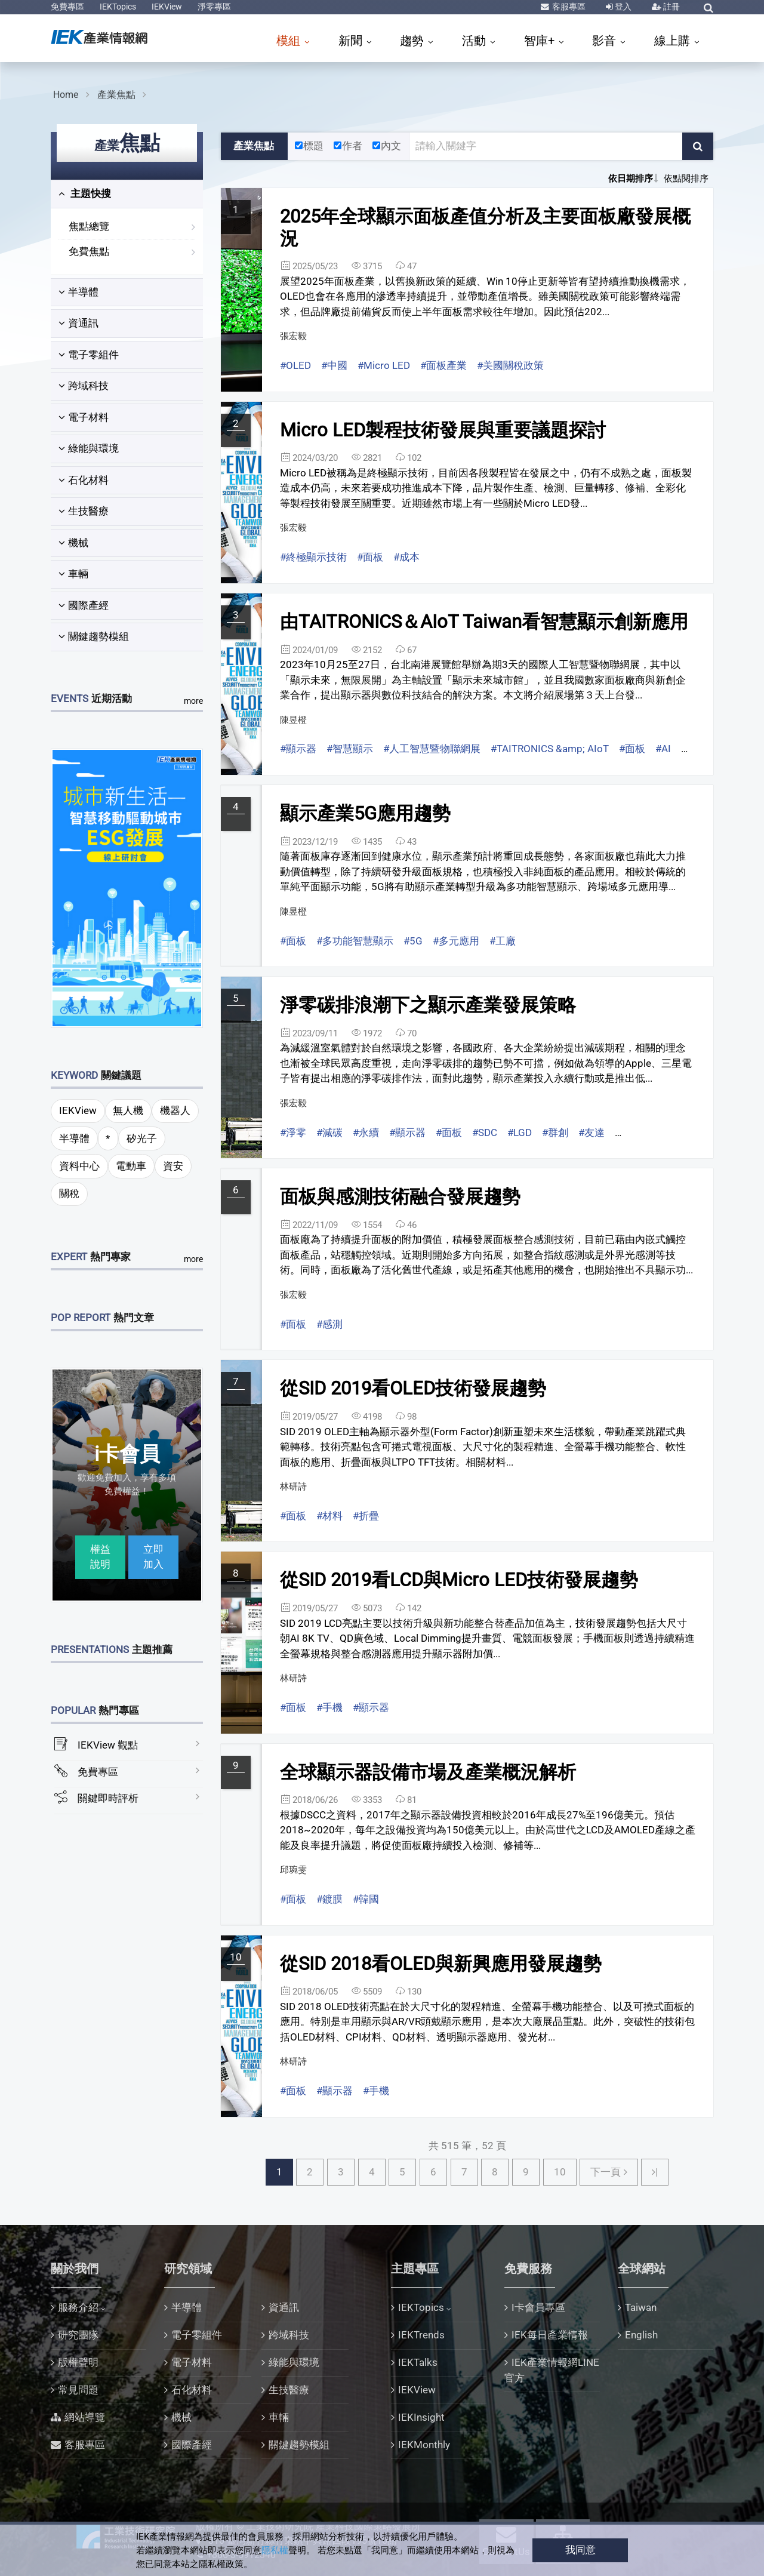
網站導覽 (84, 2417)
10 (560, 2172)
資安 (173, 1166)
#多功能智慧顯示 (354, 941)
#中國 (334, 365)
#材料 (329, 1516)
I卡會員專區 (538, 2307)
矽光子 (142, 1138)
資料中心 (79, 1166)
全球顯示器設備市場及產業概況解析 (428, 1772)
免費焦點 (89, 251)
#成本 (406, 557)
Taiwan (641, 2307)
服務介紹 (78, 2307)
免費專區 (67, 6)
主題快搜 (84, 193)
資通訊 (78, 323)
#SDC (484, 1132)
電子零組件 (88, 355)
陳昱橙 (293, 720)
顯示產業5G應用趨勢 (365, 813)
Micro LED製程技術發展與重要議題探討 (443, 430)
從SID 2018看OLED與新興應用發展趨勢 (441, 1963)
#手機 (329, 1707)
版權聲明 (78, 2362)
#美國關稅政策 (510, 365)
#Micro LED (384, 365)
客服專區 (568, 6)
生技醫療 (83, 511)
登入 (622, 6)
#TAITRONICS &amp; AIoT (550, 749)
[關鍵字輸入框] (546, 146)
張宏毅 (293, 336)
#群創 (555, 1132)
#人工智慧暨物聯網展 (431, 749)
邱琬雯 (293, 1869)
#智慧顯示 (349, 749)
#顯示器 (298, 749)
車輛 (73, 574)
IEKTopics (118, 6)
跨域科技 (83, 386)
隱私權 (274, 2550)
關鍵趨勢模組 (93, 636)
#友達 (591, 1132)
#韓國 (366, 1899)
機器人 (175, 1110)
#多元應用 (456, 941)
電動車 (131, 1166)
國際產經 (83, 605)
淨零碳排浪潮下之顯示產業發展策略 (428, 1005)
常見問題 (78, 2390)
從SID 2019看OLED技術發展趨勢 (413, 1388)
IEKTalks (418, 2362)
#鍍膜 (329, 1899)
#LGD (519, 1132)
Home (65, 94)
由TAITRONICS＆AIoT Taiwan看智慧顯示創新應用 (484, 621)
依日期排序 (630, 178)
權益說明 (100, 1557)
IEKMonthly (424, 2445)
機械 (73, 543)
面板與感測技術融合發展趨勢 (400, 1196)
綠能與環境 (88, 448)
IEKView (167, 6)
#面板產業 (443, 365)
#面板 (370, 557)
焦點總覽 (89, 226)
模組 (289, 40)
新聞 (351, 40)
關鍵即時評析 (108, 1798)
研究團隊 (78, 2335)
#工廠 (502, 941)
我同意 (580, 2550)
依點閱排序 (686, 178)
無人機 (128, 1110)
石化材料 (83, 480)
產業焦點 (116, 94)
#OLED (295, 365)
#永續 (366, 1132)
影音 (605, 40)
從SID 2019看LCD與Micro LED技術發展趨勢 (459, 1579)
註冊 (670, 6)
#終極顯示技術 (313, 557)
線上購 (673, 40)
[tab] (127, 194)
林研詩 (293, 1486)
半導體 (78, 292)
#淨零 (293, 1132)
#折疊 (366, 1516)
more (193, 701)
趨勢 (413, 40)
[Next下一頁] (608, 2172)
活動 (475, 40)
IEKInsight (421, 2417)
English (641, 2335)
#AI (663, 749)
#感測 (329, 1324)
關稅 (69, 1193)
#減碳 (329, 1132)
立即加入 (153, 1557)
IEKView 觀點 (108, 1745)
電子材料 (83, 417)
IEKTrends (421, 2335)
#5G (413, 941)
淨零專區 (214, 6)
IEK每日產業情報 (550, 2335)
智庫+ (540, 40)
